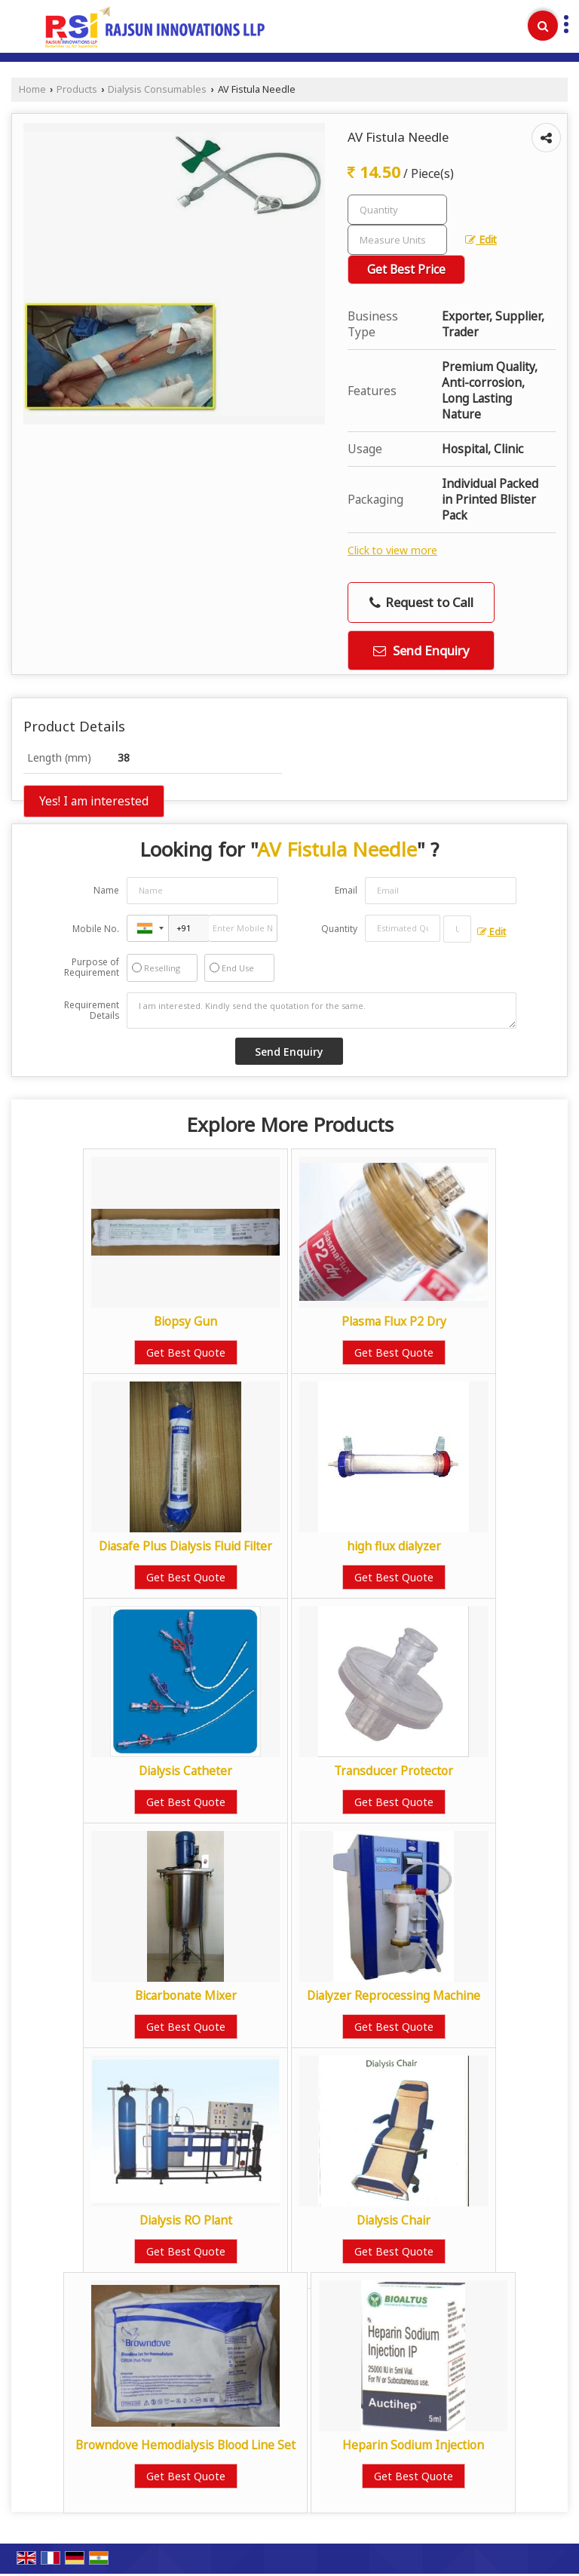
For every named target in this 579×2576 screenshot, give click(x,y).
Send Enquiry (421, 650)
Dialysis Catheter (185, 1771)
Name (106, 890)
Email (346, 890)
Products (77, 89)
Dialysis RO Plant (185, 2220)
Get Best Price (406, 270)
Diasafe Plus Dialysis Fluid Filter (185, 1546)
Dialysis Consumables (157, 89)
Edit (481, 239)
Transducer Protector (393, 1771)
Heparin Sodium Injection (413, 2445)
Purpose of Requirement (91, 967)
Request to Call (421, 602)
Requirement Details (91, 1010)
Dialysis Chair (393, 2220)
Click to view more (392, 550)
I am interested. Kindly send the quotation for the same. (322, 1010)
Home (32, 89)
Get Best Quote (185, 1352)
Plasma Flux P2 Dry (394, 1321)
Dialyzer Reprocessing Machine (393, 1996)
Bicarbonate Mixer (186, 1996)
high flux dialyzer (394, 1546)
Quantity (339, 928)
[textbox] (397, 240)
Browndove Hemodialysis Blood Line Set (185, 2445)
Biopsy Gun (185, 1321)
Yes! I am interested (94, 801)
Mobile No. (95, 928)
